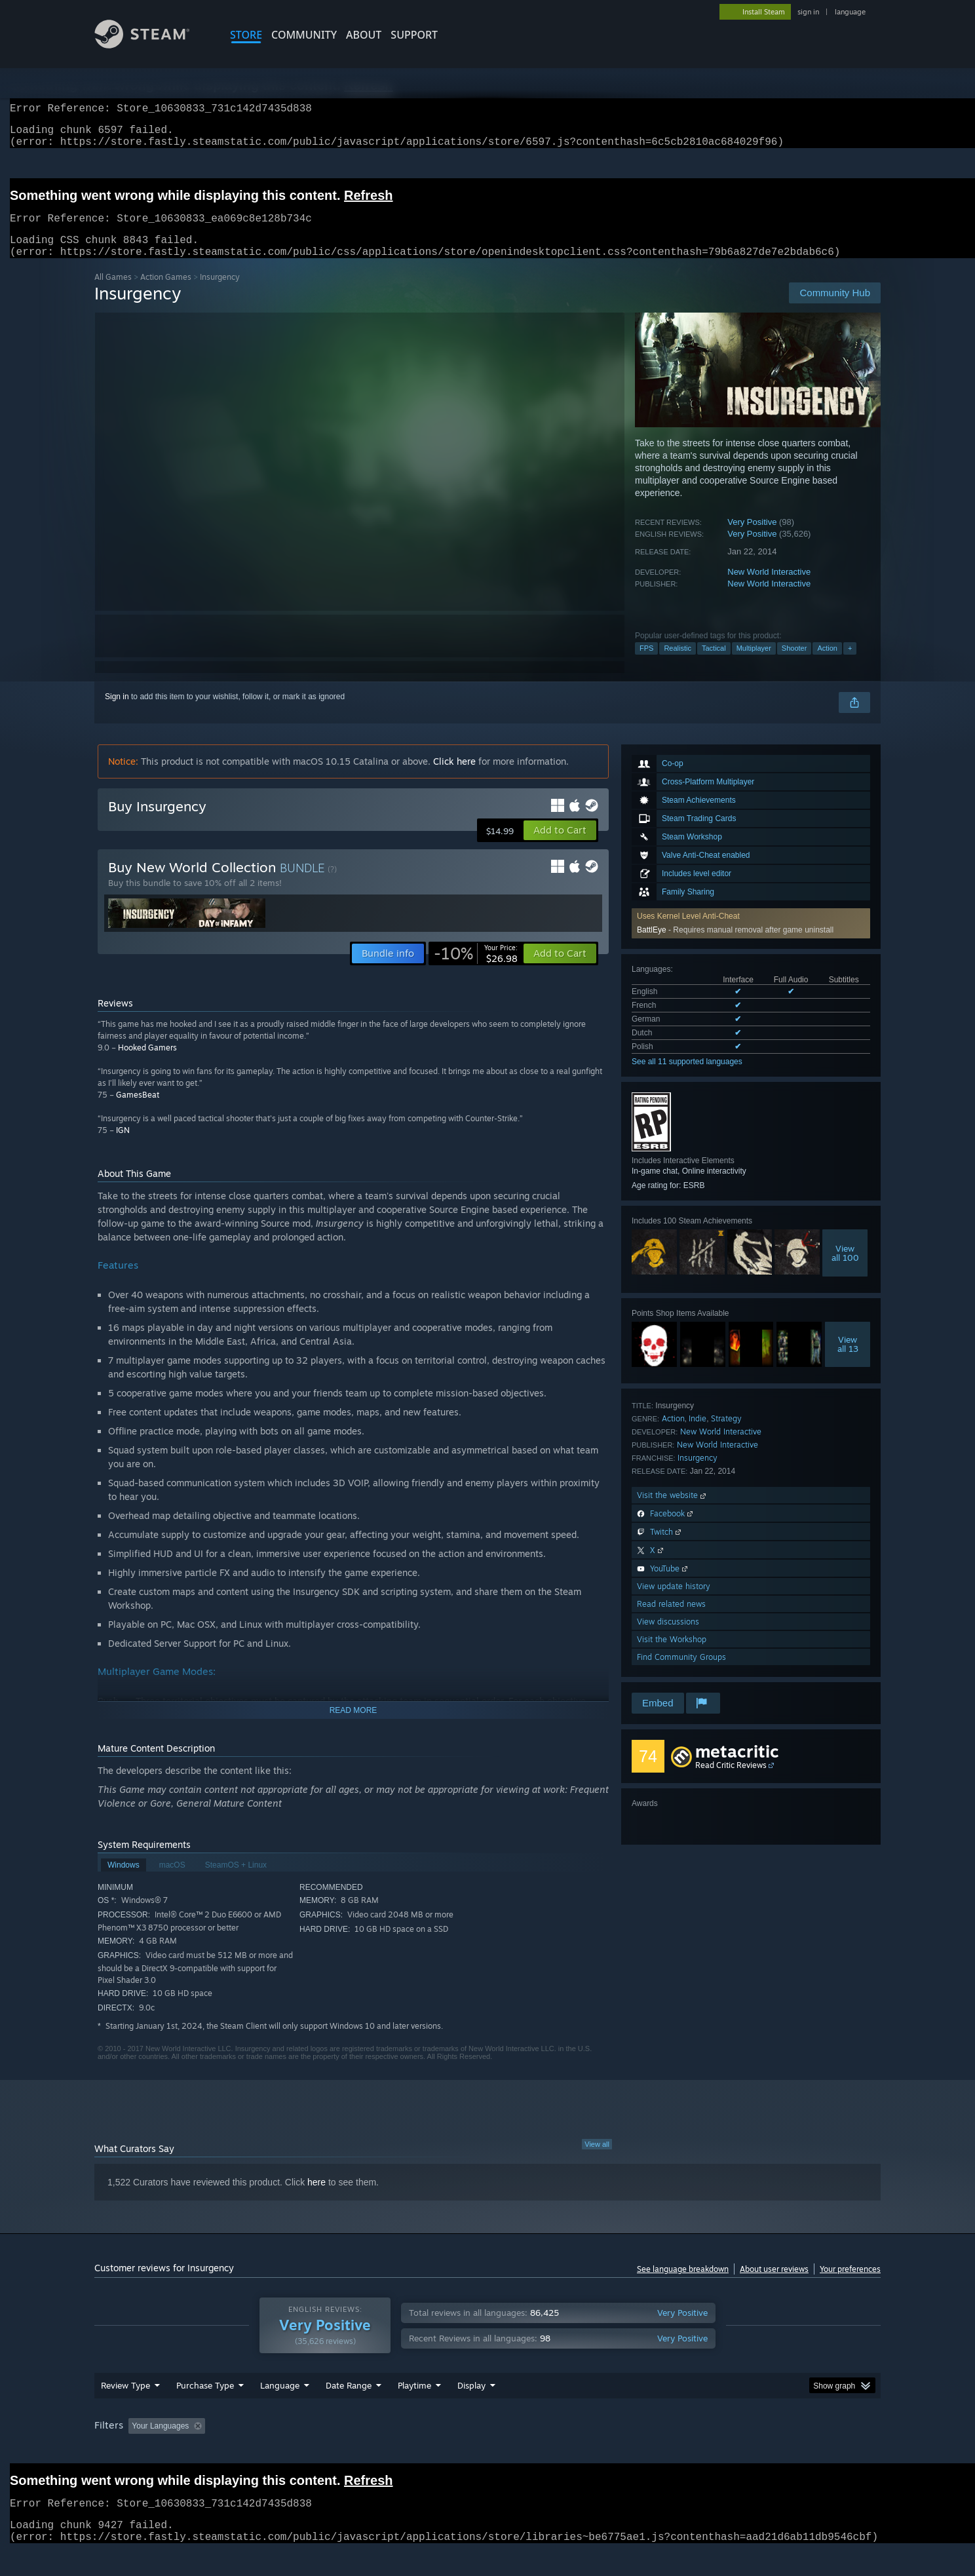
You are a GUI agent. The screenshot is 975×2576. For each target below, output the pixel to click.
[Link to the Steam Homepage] (152, 44)
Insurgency (697, 1473)
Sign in (117, 712)
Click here (454, 776)
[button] (560, 846)
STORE (246, 35)
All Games (113, 293)
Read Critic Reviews (731, 1781)
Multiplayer (753, 664)
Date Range (349, 2410)
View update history (673, 1602)
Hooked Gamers (147, 1063)
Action (827, 664)
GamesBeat (137, 1110)
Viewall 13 (847, 1360)
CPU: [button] (665, 2450)
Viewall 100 (845, 1268)
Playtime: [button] (394, 2450)
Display (471, 2410)
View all (596, 2160)
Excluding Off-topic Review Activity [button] (293, 2450)
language (850, 11)
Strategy (726, 1434)
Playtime (414, 2410)
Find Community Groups (681, 1673)
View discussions (668, 1637)
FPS (646, 664)
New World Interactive (769, 587)
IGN (123, 1146)
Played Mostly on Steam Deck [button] (488, 2450)
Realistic (677, 664)
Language (279, 2410)
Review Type (125, 2410)
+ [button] (850, 664)
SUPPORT (414, 35)
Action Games (165, 293)
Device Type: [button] (766, 2450)
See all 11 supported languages (687, 1077)
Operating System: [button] (597, 2450)
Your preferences (850, 2285)
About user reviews (774, 2285)
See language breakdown (683, 2285)
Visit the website (672, 1511)
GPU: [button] (709, 2450)
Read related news (671, 1619)
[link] (476, 969)
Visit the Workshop (671, 1655)
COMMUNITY (304, 35)
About (363, 35)
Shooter (794, 664)
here (316, 2198)
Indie (697, 1434)
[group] (487, 2452)
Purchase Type (205, 2410)
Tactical (714, 664)
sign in (808, 11)
